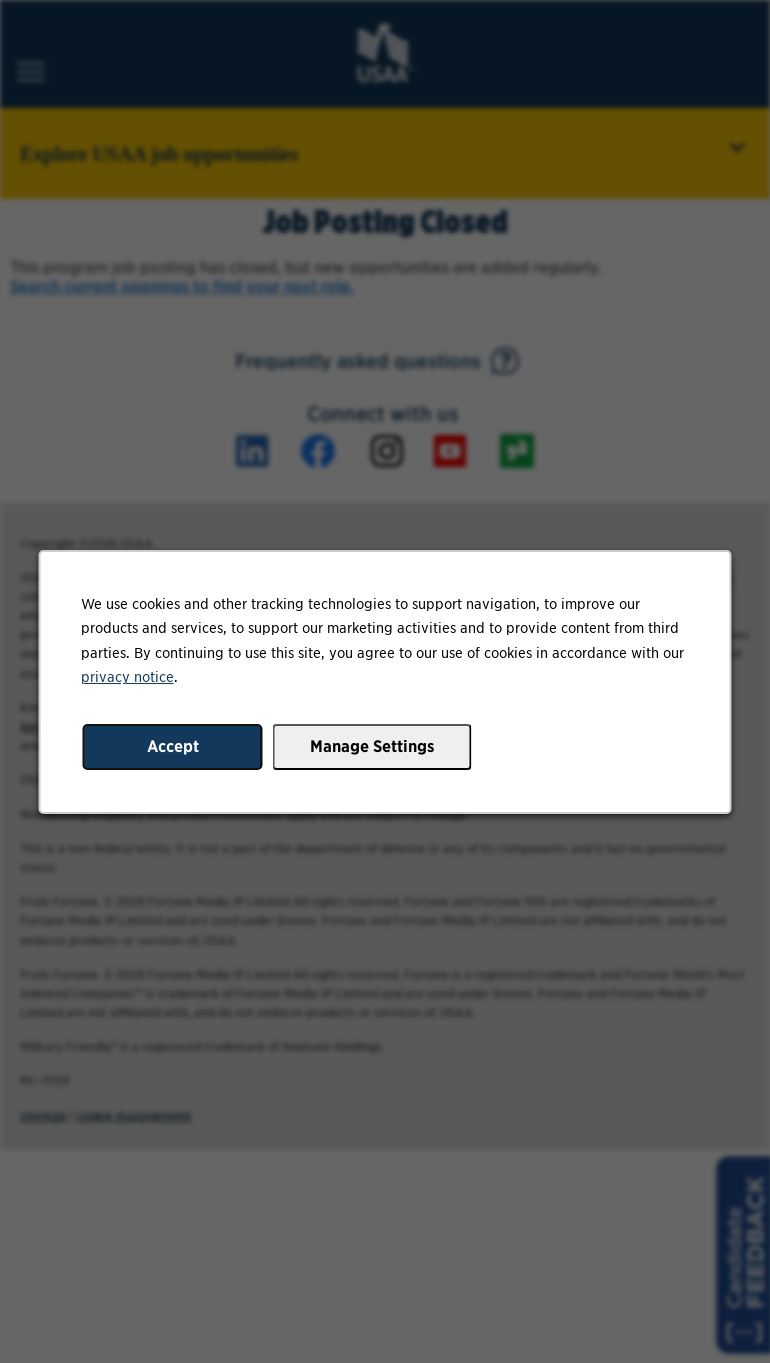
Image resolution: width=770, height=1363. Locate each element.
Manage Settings (372, 745)
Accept (173, 745)
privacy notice (127, 676)
